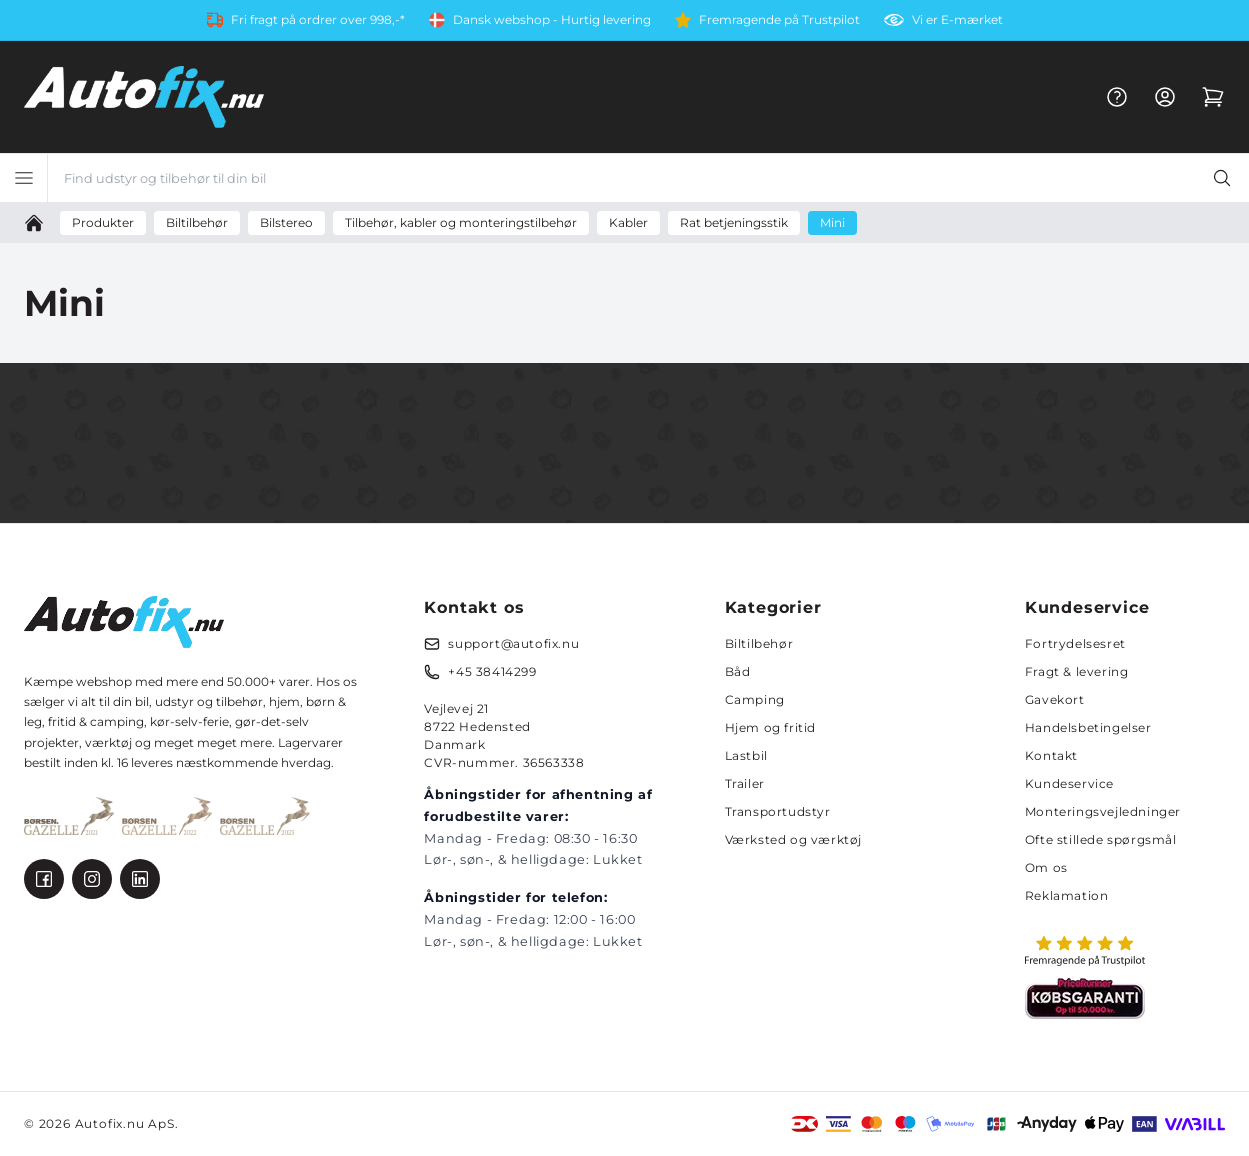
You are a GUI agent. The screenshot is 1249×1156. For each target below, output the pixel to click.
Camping (755, 699)
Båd (738, 671)
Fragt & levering (1077, 671)
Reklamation (1067, 895)
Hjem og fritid (770, 727)
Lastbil (746, 755)
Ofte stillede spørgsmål (1101, 839)
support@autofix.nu (513, 643)
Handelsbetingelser (1088, 727)
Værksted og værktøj (793, 839)
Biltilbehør (759, 643)
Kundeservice (1069, 783)
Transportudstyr (778, 811)
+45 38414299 (492, 671)
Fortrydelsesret (1075, 643)
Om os (1046, 867)
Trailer (745, 783)
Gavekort (1055, 699)
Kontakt (1051, 755)
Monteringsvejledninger (1103, 811)
